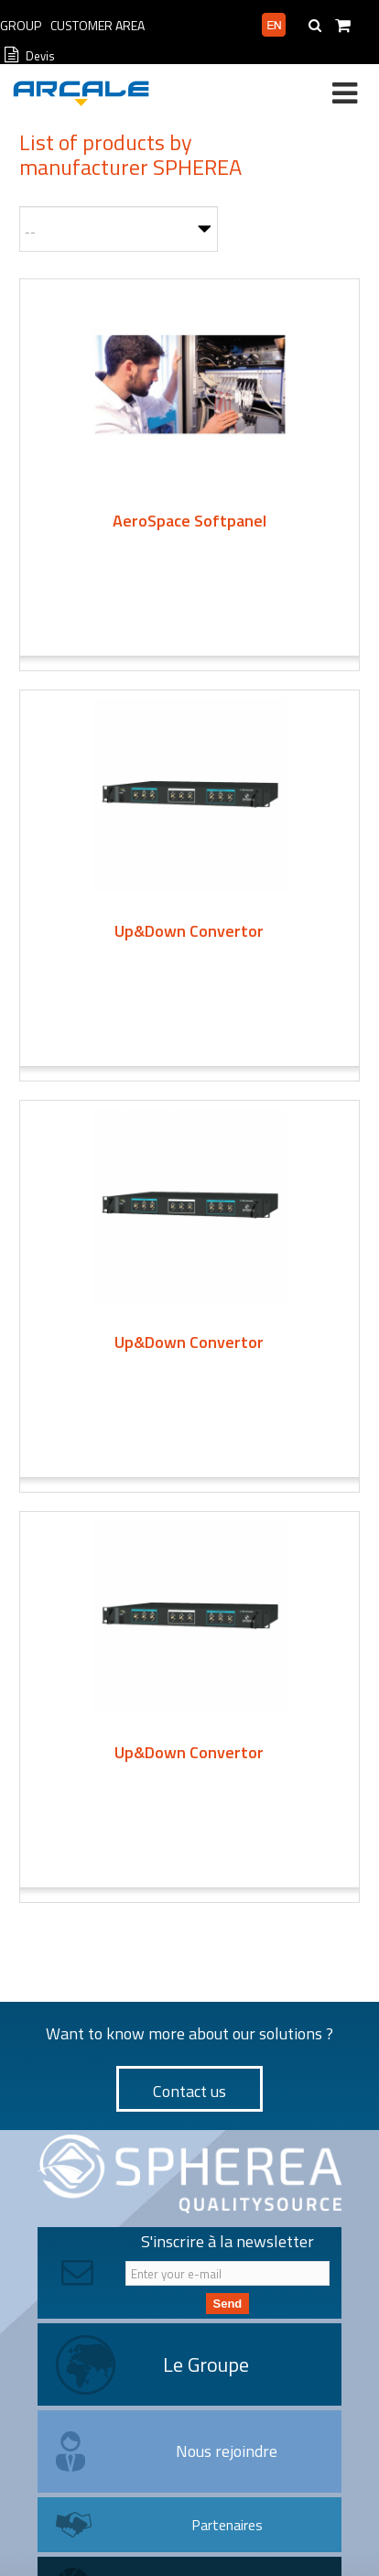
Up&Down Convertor (189, 930)
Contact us (189, 2091)
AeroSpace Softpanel (189, 520)
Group (20, 25)
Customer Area (97, 25)
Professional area (201, 25)
